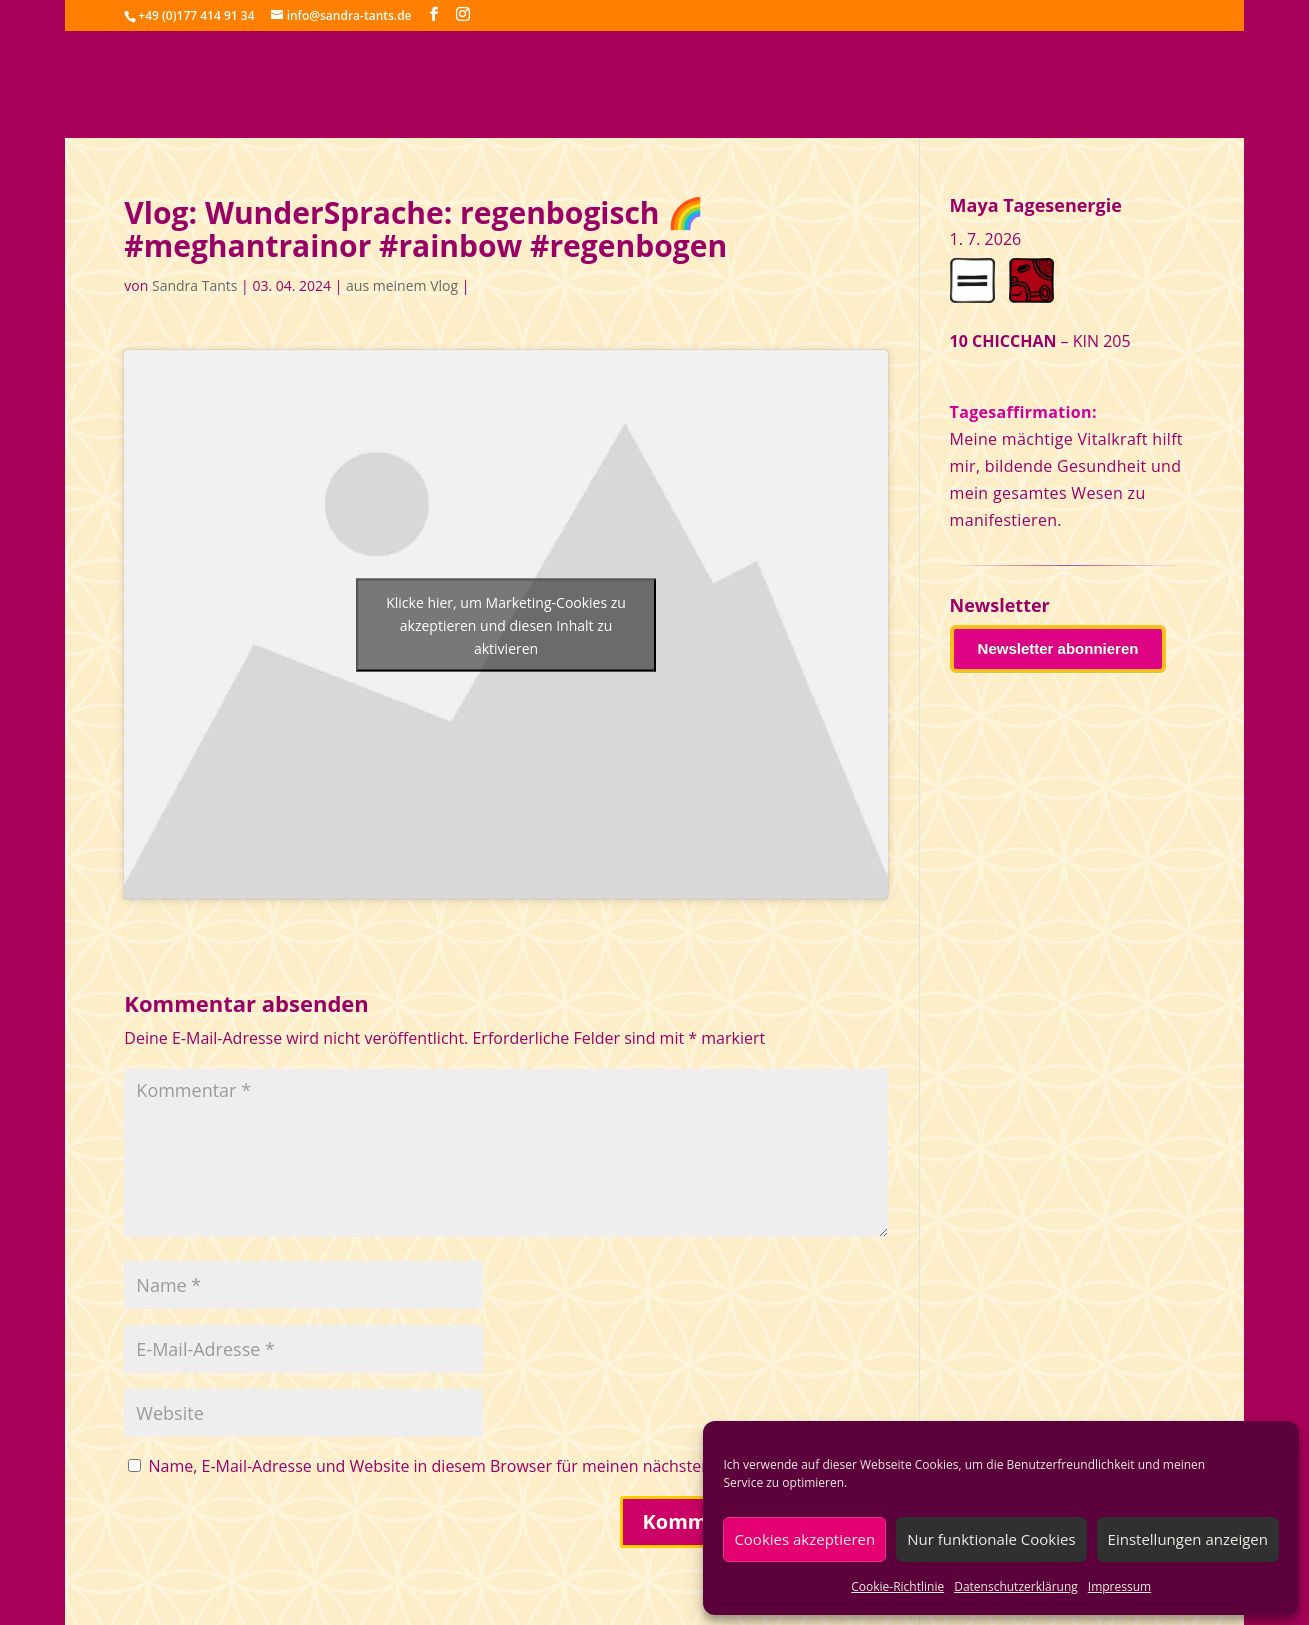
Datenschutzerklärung (1016, 1586)
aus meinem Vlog (402, 285)
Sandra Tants (194, 285)
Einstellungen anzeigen (1188, 1539)
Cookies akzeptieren (804, 1539)
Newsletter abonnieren (1058, 648)
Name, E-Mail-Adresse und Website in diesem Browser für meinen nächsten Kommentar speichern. (517, 1466)
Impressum (1119, 1586)
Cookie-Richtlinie (897, 1586)
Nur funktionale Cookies (991, 1539)
